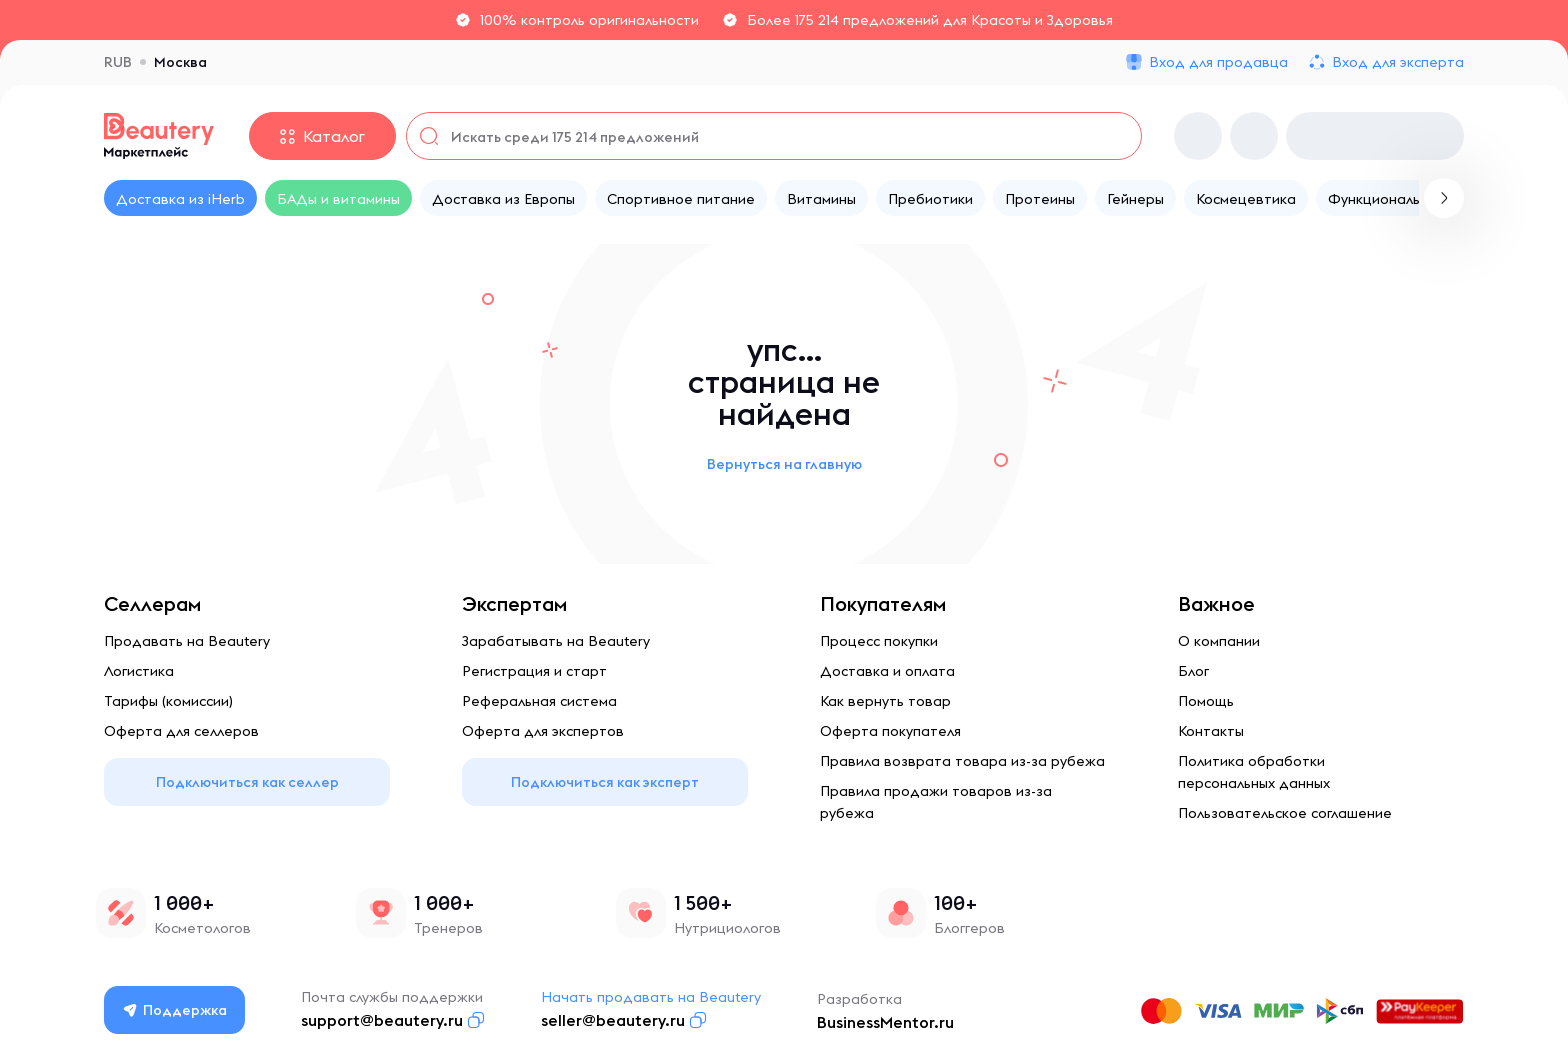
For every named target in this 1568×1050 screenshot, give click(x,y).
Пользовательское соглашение (1285, 813)
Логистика (139, 671)
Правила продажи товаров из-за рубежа (936, 802)
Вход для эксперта (1398, 62)
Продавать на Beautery (187, 641)
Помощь (1206, 701)
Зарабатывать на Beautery (556, 641)
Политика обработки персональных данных (1254, 772)
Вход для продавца (1218, 62)
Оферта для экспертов (543, 731)
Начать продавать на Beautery (651, 997)
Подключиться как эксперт (605, 782)
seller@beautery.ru (613, 1020)
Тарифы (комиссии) (168, 701)
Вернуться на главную (784, 464)
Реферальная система (539, 701)
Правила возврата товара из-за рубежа (962, 761)
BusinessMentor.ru (885, 1022)
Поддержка (175, 1010)
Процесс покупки (879, 641)
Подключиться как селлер (247, 782)
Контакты (1211, 731)
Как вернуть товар (885, 701)
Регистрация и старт (534, 671)
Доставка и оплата (887, 671)
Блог (1193, 671)
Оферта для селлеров (181, 731)
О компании (1219, 641)
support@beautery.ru (382, 1020)
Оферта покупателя (890, 731)
